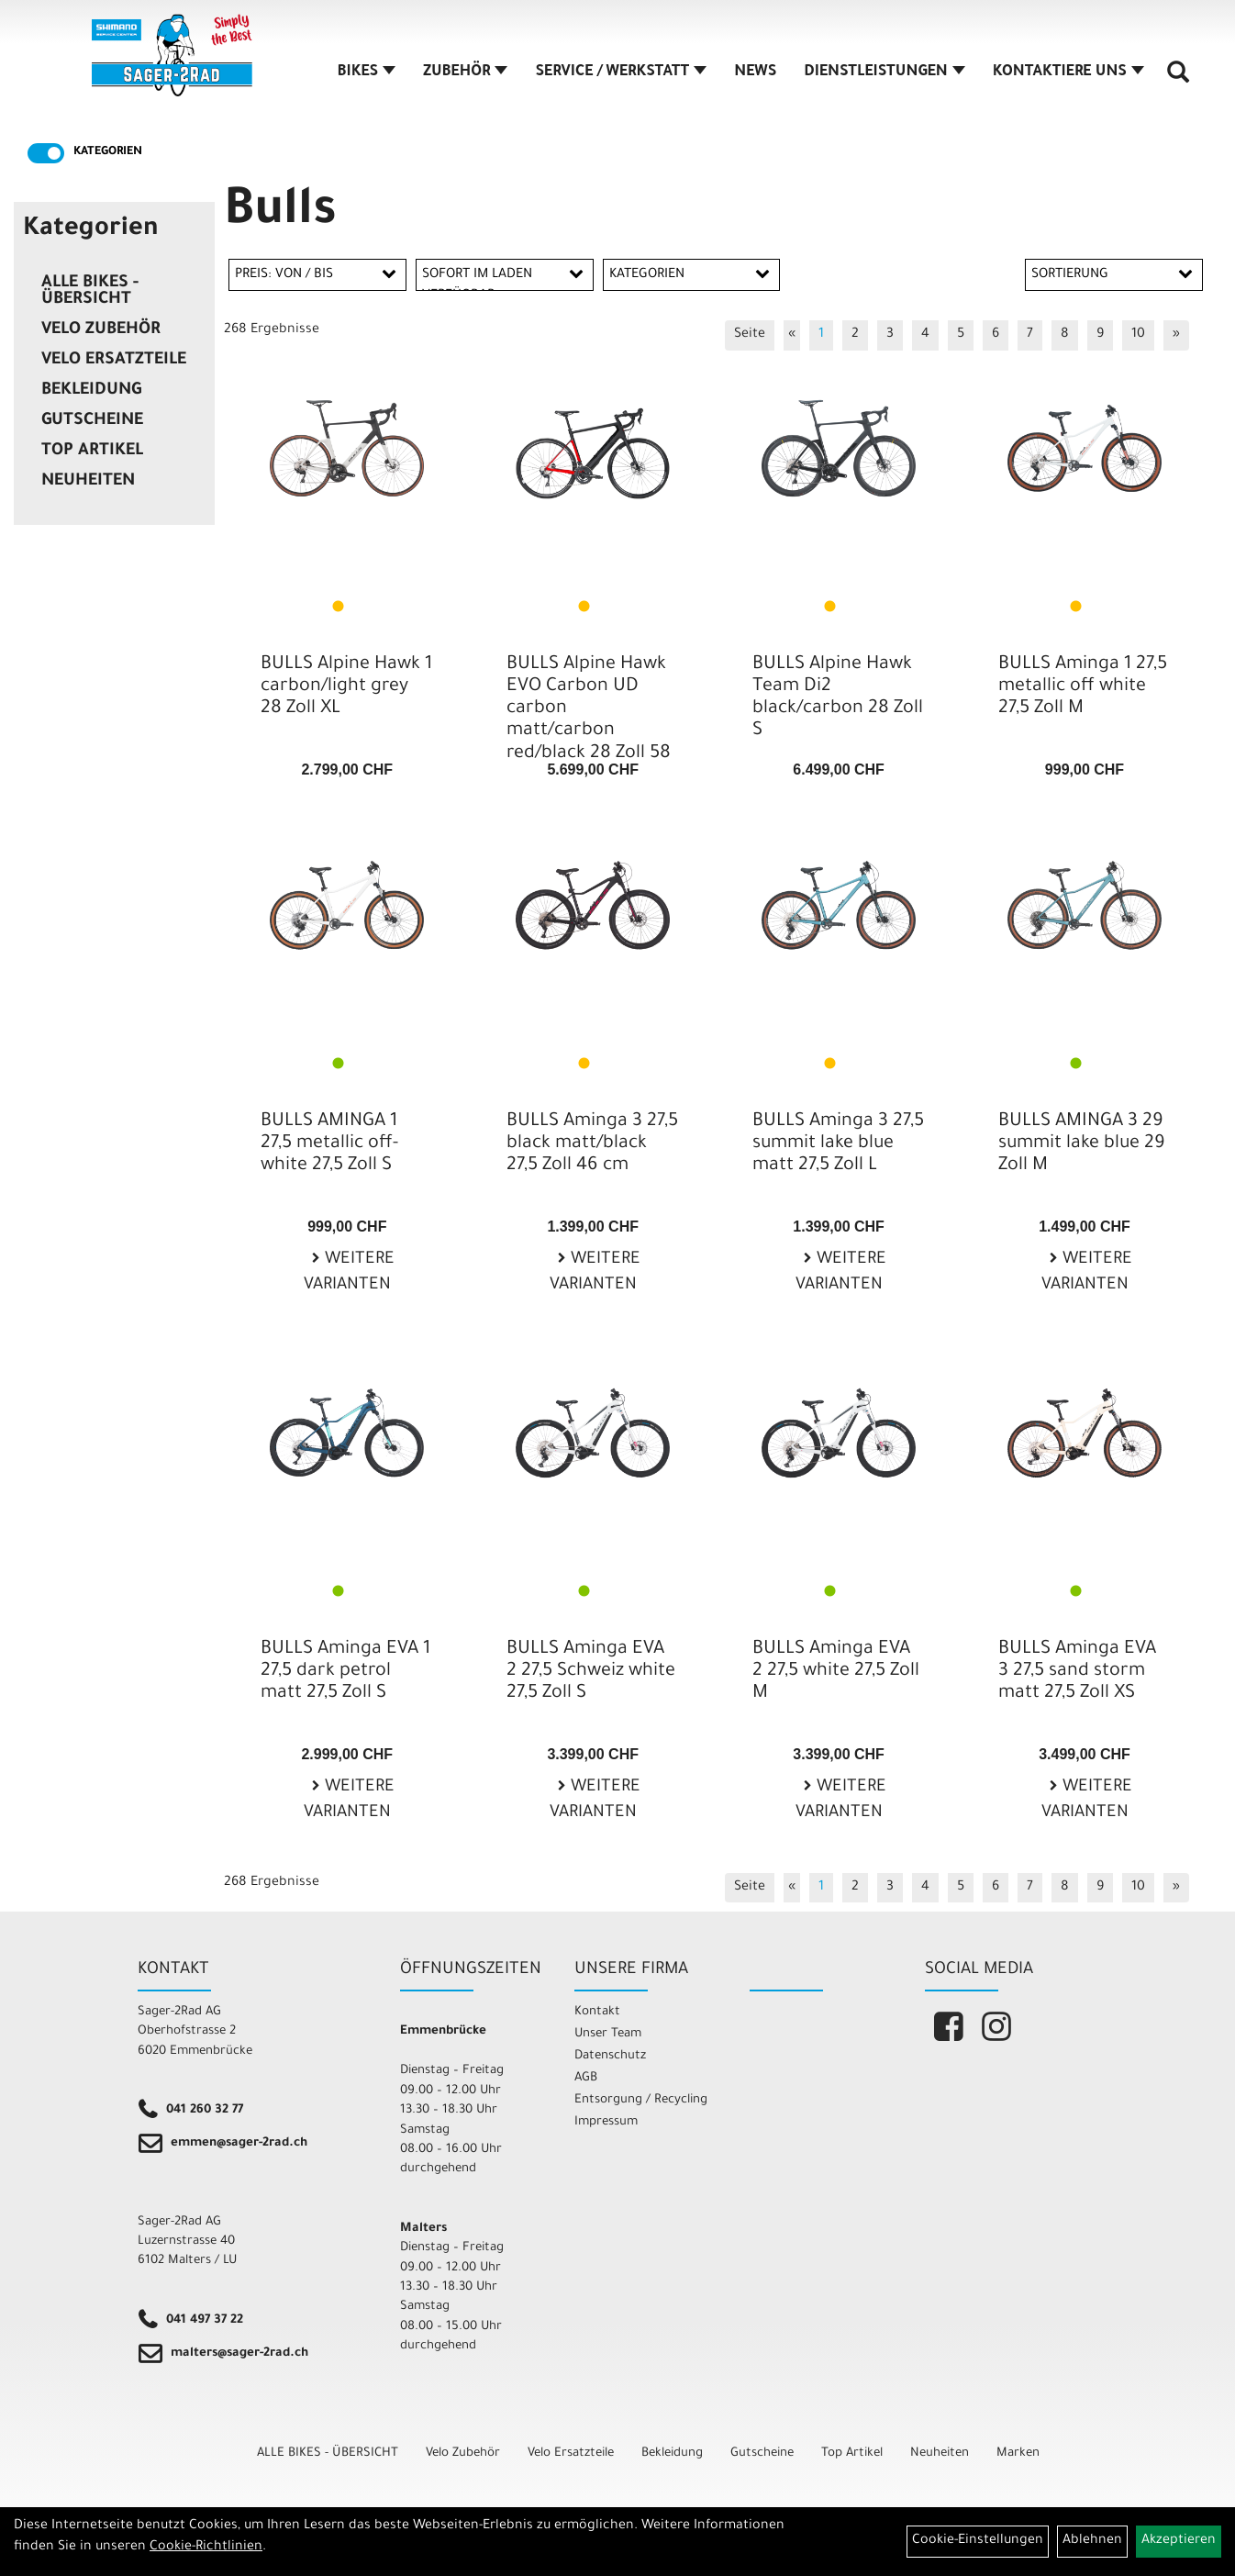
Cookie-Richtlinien (206, 2547)
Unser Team (607, 2034)
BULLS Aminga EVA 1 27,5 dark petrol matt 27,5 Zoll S (345, 1672)
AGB (585, 2078)
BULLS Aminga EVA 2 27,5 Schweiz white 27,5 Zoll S (590, 1672)
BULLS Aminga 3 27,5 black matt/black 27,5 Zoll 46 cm (592, 1144)
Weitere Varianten (349, 1273)
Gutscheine (92, 421)
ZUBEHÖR (465, 72)
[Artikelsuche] (1178, 79)
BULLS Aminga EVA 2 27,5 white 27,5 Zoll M (835, 1672)
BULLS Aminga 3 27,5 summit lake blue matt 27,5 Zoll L (838, 1144)
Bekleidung (91, 391)
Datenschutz (610, 2056)
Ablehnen (1092, 2541)
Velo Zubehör (101, 330)
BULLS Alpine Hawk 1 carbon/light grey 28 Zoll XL (346, 687)
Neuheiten (88, 482)
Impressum (606, 2122)
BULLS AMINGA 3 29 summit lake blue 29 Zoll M (1081, 1144)
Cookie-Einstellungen (977, 2541)
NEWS (755, 72)
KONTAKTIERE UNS (1068, 72)
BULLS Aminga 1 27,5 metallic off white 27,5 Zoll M (1082, 687)
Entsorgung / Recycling (640, 2100)
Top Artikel (92, 451)
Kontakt (597, 2012)
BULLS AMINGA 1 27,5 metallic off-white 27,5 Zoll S (329, 1144)
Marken (1018, 2453)
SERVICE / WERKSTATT (621, 72)
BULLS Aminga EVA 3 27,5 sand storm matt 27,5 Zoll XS (1077, 1672)
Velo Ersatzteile (113, 360)
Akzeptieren (1178, 2541)
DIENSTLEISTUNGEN (884, 72)
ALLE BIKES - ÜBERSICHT (90, 291)
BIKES (367, 72)
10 (1138, 335)
